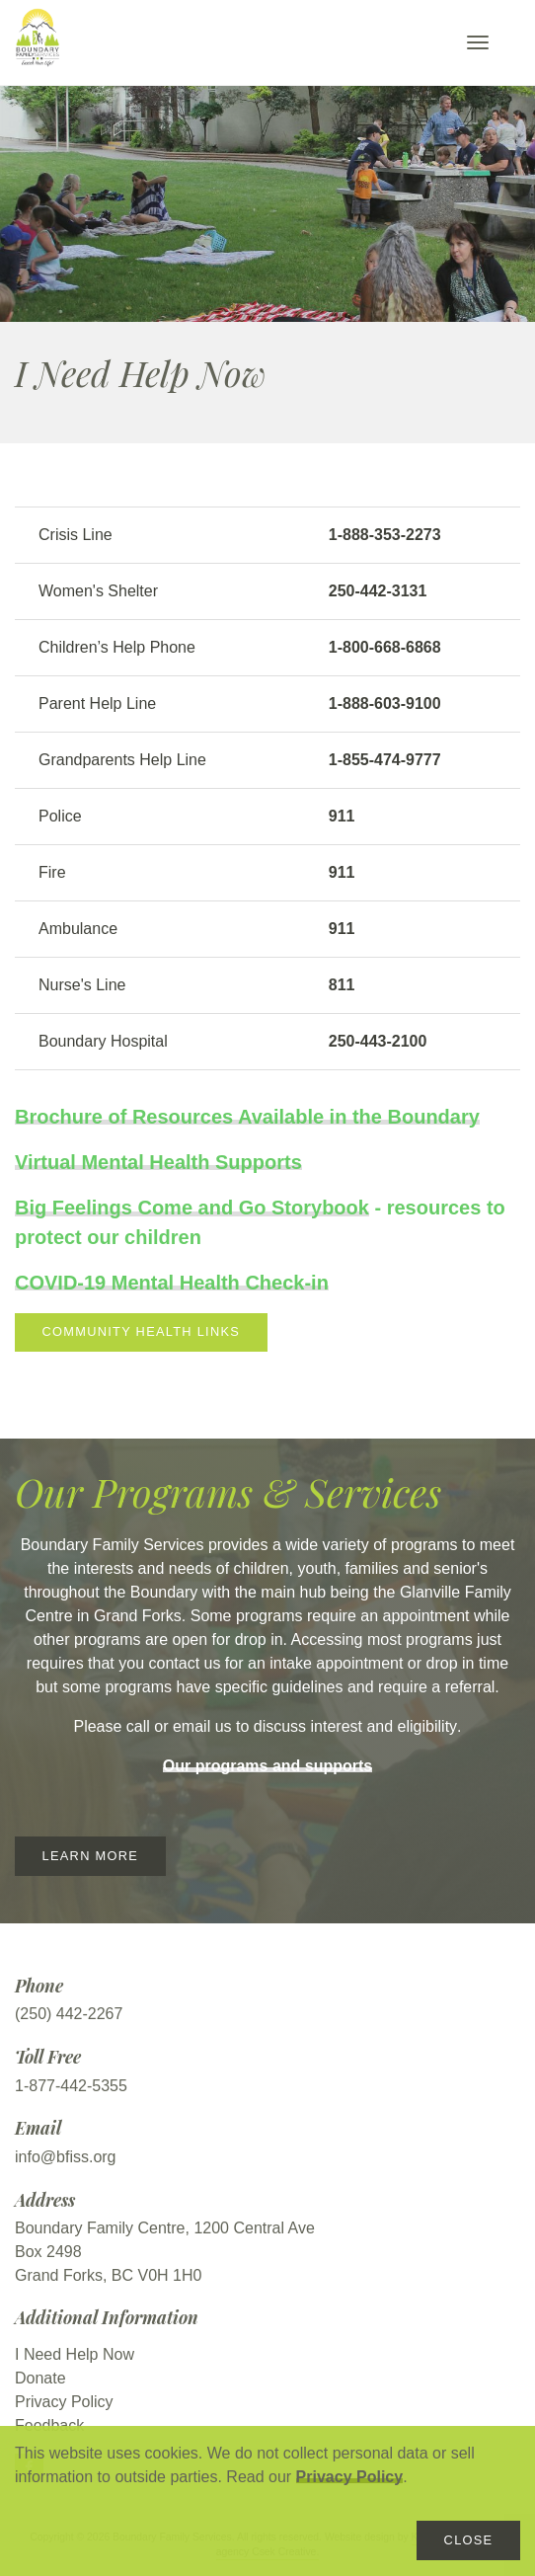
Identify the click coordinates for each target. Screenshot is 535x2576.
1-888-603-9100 (385, 703)
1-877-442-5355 (71, 2085)
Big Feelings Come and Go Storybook (192, 1207)
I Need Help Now (74, 2354)
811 (342, 984)
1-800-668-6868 (385, 647)
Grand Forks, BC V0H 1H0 (108, 2275)
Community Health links (141, 1331)
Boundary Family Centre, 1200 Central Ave (165, 2228)
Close (469, 2540)
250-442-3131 (378, 591)
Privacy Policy (350, 2476)
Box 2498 (48, 2251)
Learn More (90, 1855)
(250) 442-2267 (68, 2013)
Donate (40, 2378)
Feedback (49, 2425)
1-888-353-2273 (385, 534)
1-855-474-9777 (385, 759)
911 (342, 816)
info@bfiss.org (65, 2156)
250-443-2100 (378, 1041)
